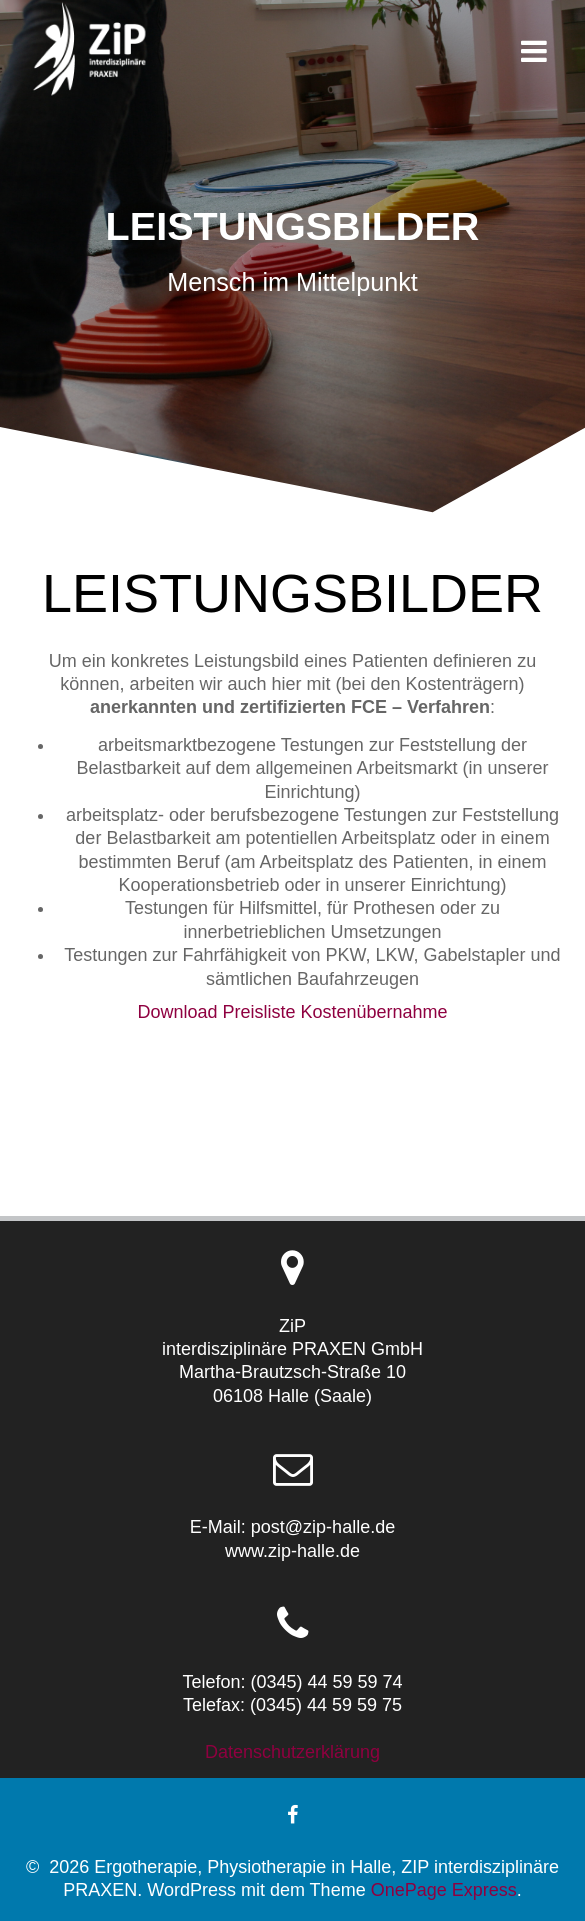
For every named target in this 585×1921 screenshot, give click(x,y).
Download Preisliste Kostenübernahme (292, 1012)
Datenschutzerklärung (292, 1752)
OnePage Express (444, 1890)
